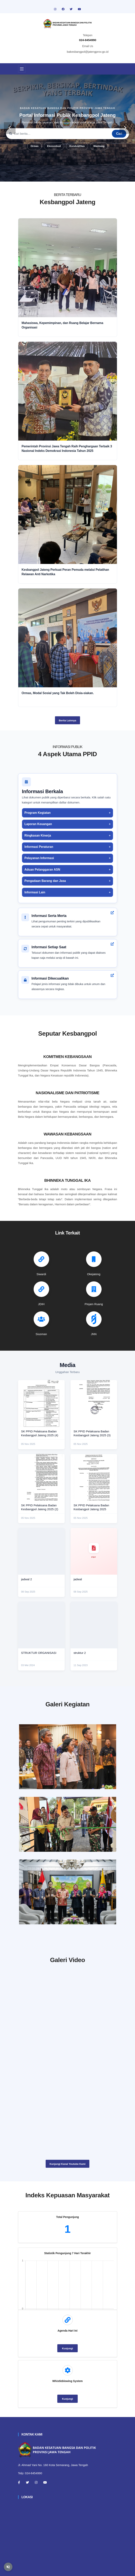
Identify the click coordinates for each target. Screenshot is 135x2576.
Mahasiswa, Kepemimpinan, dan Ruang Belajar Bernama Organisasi (62, 325)
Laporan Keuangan (38, 824)
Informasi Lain (34, 892)
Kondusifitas (77, 146)
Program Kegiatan (37, 812)
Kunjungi (67, 2348)
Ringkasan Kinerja (37, 835)
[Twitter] (27, 2482)
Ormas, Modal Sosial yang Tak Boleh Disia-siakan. (58, 693)
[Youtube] (45, 2482)
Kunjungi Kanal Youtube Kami (67, 2163)
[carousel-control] (10, 128)
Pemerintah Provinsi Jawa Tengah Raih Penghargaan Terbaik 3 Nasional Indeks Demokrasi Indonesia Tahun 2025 (67, 448)
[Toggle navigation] (21, 69)
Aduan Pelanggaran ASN (42, 869)
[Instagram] (36, 2482)
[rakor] (67, 1756)
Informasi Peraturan (38, 846)
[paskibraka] (67, 1824)
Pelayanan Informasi (39, 858)
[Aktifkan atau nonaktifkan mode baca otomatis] (8, 2567)
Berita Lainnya (67, 720)
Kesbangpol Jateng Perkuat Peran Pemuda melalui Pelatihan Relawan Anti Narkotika (65, 572)
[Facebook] (19, 2482)
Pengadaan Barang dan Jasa (45, 880)
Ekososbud (54, 146)
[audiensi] (67, 1892)
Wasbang (98, 146)
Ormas (34, 146)
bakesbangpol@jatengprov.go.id (87, 51)
